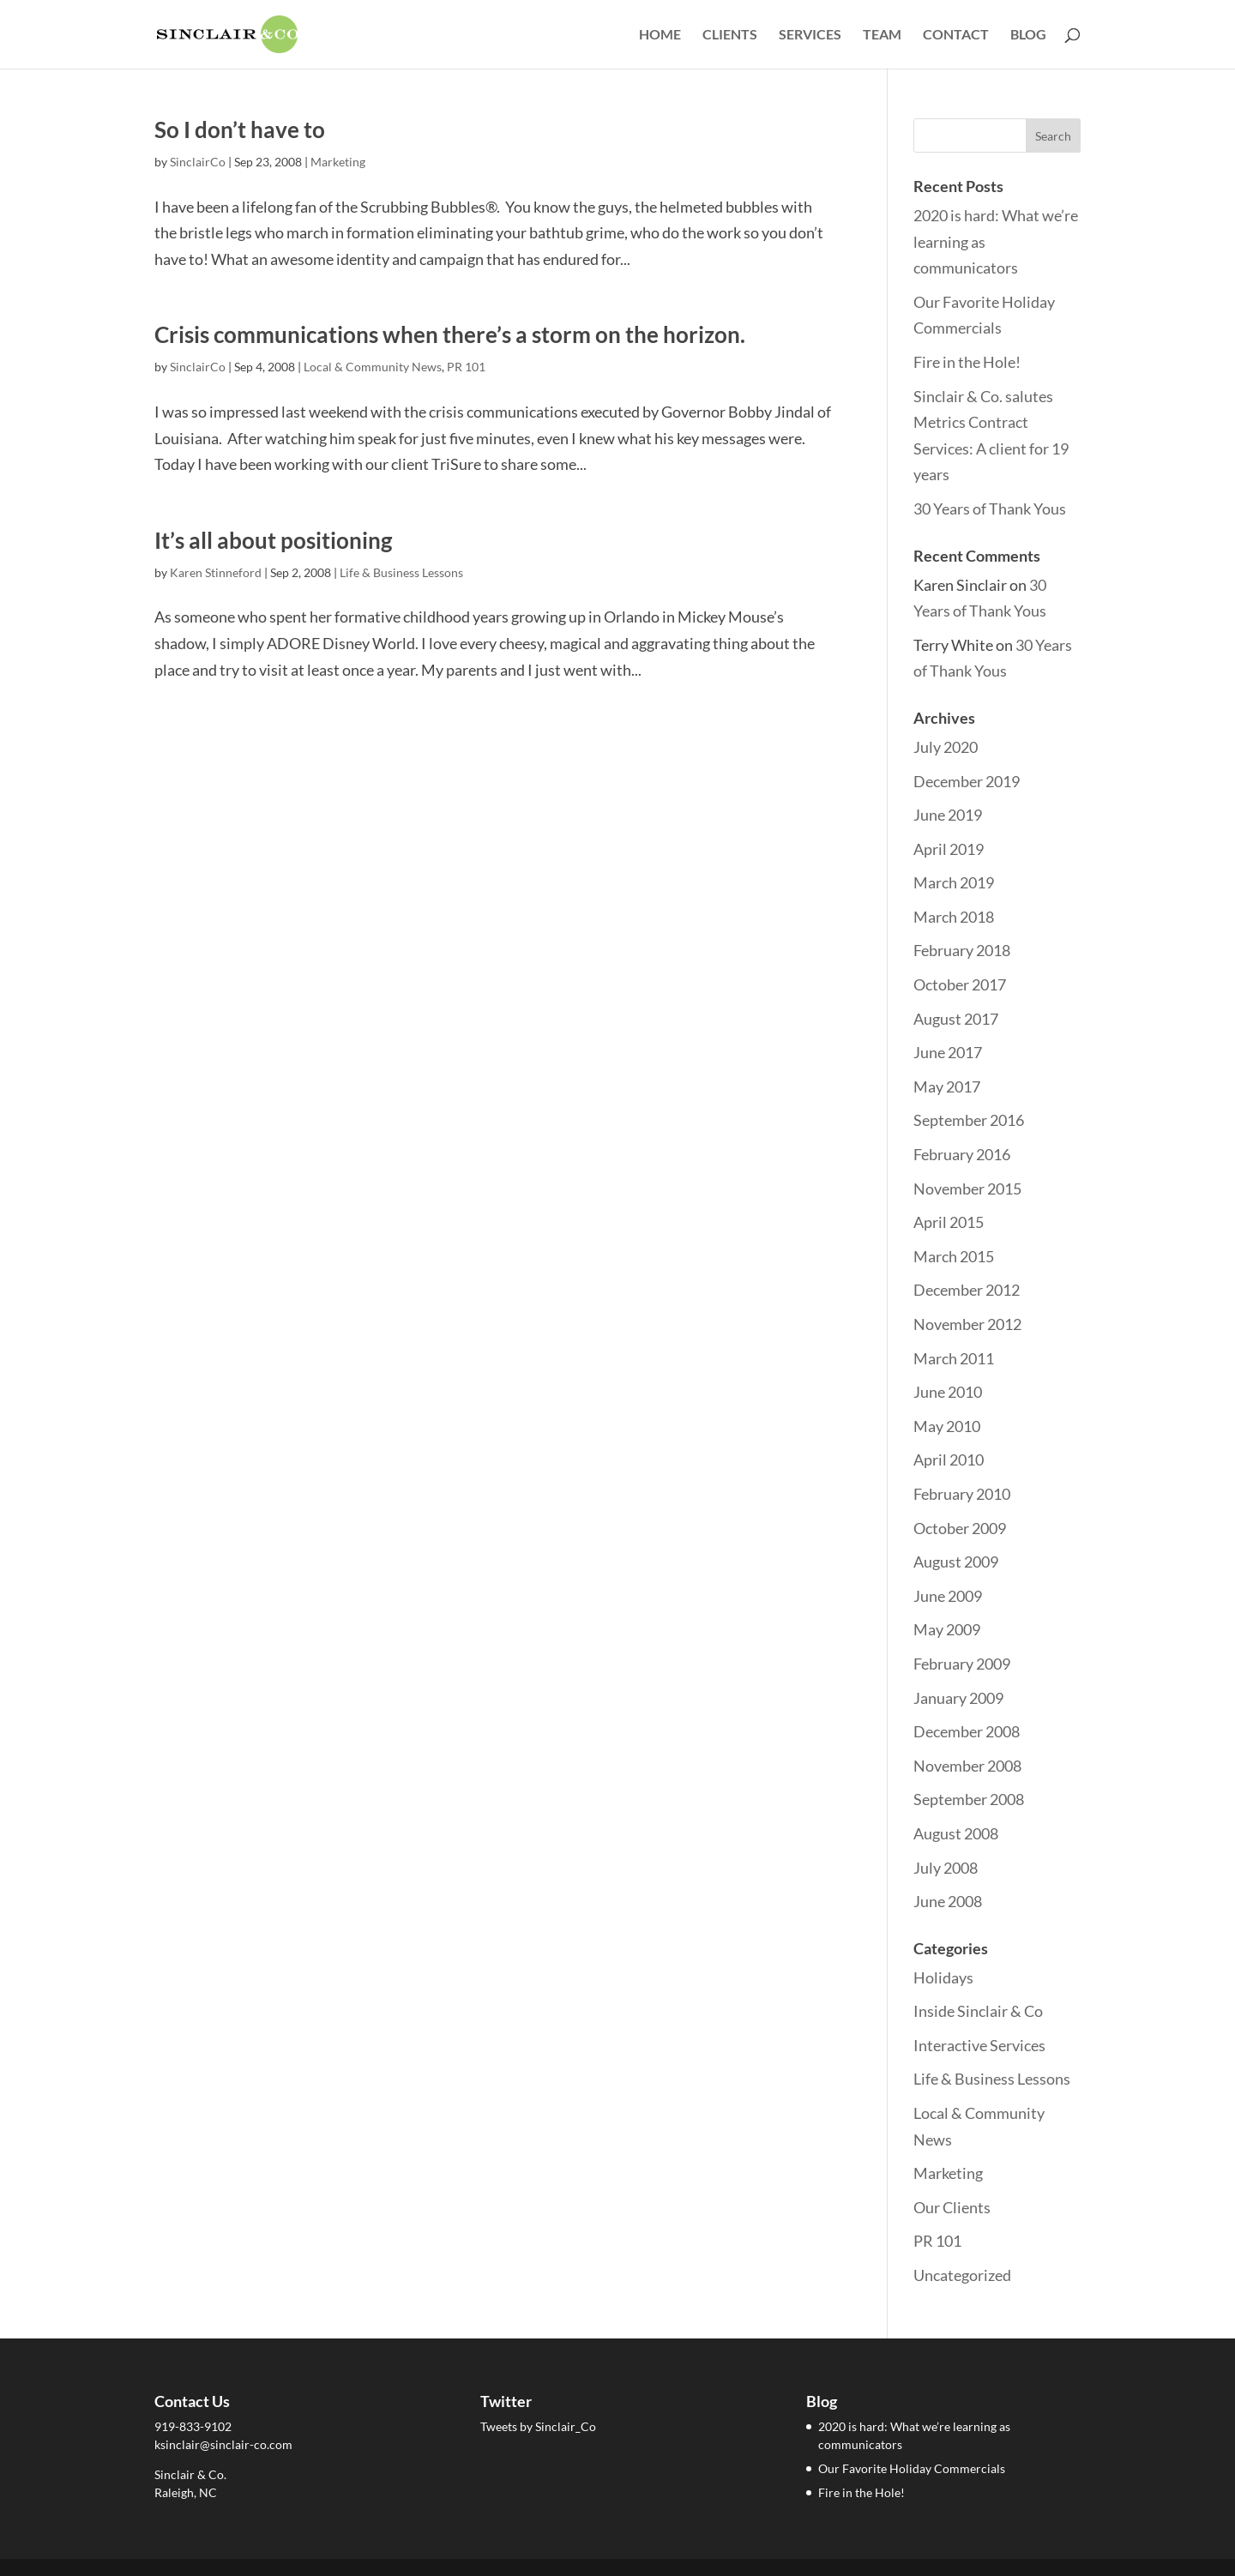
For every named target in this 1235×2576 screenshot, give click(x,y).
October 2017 (959, 984)
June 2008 (947, 1901)
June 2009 (947, 1595)
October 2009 (959, 1528)
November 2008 (967, 1765)
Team (882, 35)
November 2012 (967, 1324)
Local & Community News (373, 366)
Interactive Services (979, 2045)
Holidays (943, 1977)
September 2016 (968, 1119)
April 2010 (948, 1459)
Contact (956, 35)
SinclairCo (198, 161)
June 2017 (947, 1052)
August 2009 (955, 1561)
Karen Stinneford (216, 572)
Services (810, 35)
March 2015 (953, 1256)
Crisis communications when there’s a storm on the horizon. (449, 334)
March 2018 (953, 916)
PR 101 (466, 366)
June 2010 (947, 1391)
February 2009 (961, 1663)
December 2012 (966, 1289)
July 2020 (945, 746)
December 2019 (966, 781)
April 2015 (948, 1222)
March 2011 (953, 1358)
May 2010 (946, 1426)
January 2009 (958, 1697)
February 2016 (961, 1154)
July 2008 (945, 1867)
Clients (729, 35)
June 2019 (947, 814)
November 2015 (967, 1188)
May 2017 (946, 1086)
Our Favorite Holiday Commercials (911, 2468)
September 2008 (968, 1799)
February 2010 (961, 1493)
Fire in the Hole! (967, 361)
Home (660, 35)
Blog (1028, 35)
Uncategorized (962, 2275)
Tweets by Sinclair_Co (538, 2426)
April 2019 (948, 849)
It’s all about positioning (273, 540)
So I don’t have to (239, 129)
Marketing (337, 161)
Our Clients (952, 2207)
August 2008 (955, 1833)
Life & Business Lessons (401, 572)
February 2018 (961, 950)
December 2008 (966, 1731)
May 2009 (946, 1629)
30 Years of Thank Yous (989, 508)
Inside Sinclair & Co (978, 2010)
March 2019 (953, 882)
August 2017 (955, 1018)
